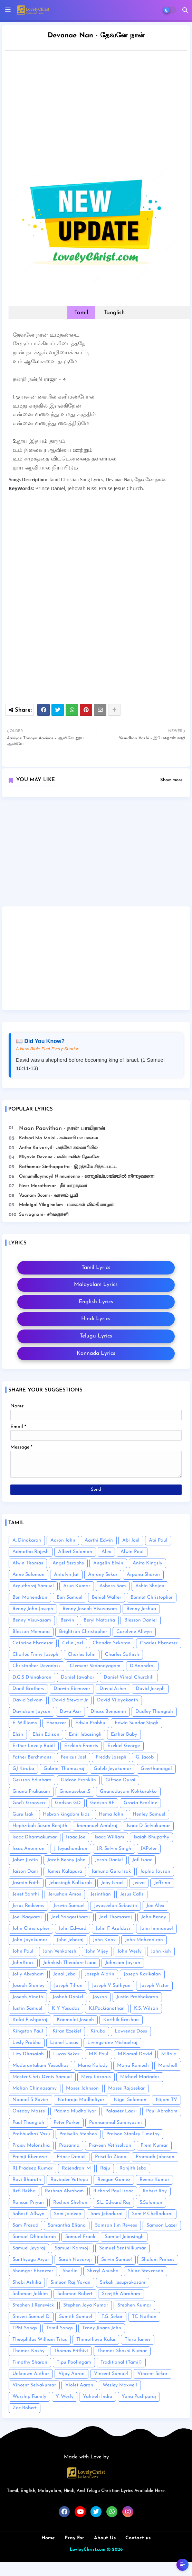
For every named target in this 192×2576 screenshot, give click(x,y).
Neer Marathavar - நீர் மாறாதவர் (53, 1186)
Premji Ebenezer (29, 2156)
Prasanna (69, 2145)
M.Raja (168, 2054)
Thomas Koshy (28, 2351)
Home (48, 2538)
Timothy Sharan (29, 2362)
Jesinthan (100, 1894)
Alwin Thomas (27, 1563)
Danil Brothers (28, 1688)
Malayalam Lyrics (96, 1284)
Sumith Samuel (75, 2316)
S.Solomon (151, 2202)
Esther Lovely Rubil (33, 1745)
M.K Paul (98, 2054)
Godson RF (102, 1803)
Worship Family (29, 2396)
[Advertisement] (96, 854)
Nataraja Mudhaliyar (81, 2099)
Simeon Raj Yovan (70, 2282)
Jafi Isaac (142, 1860)
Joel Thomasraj (115, 1917)
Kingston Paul (27, 2031)
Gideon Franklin (78, 1780)
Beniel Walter (106, 1597)
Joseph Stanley (28, 1985)
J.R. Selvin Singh (114, 1848)
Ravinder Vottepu (69, 2179)
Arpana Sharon (143, 1574)
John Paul (22, 1951)
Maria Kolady (93, 2065)
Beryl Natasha (99, 1620)
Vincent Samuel (111, 2373)
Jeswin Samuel (69, 1905)
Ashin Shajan (149, 1586)
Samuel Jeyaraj (28, 2248)
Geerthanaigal (156, 1768)
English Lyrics (96, 1302)
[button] (185, 10)
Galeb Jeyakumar (112, 1768)
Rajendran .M (76, 2168)
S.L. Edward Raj (113, 2202)
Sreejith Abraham (121, 2293)
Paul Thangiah (28, 2122)
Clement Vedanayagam (95, 1666)
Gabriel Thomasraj (64, 1768)
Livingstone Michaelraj (112, 2042)
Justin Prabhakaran (137, 1997)
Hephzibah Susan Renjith (39, 1825)
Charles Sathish (122, 1654)
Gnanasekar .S (74, 1791)
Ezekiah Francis (81, 1745)
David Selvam (27, 1700)
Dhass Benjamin (108, 1711)
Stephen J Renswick (33, 2305)
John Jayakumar (29, 1940)
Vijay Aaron (71, 2373)
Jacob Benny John (66, 1860)
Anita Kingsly (147, 1563)
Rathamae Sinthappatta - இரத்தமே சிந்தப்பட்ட (68, 1166)
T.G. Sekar (112, 2316)
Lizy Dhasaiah (28, 2054)
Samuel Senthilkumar (122, 2248)
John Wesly (129, 1951)
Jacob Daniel (109, 1860)
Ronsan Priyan (28, 2202)
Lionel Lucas (64, 2042)
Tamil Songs (59, 2328)
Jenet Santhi (25, 1894)
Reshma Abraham (64, 2191)
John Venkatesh (59, 1951)
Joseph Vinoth (27, 1997)
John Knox (104, 1940)
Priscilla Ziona (110, 2156)
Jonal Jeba (64, 1974)
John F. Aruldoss (113, 1928)
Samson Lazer (161, 2225)
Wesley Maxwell (120, 2385)
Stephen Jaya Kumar (85, 2305)
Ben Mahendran (29, 1597)
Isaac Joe (75, 1837)
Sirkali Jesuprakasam (122, 2282)
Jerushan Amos (64, 1894)
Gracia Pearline (140, 1803)
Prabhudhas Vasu (31, 2134)
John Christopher (30, 1928)
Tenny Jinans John (101, 2328)
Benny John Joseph (32, 1608)
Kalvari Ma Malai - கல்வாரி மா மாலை (58, 1138)
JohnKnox (23, 1962)
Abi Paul (158, 1540)
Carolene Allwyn (134, 1631)
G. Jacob (145, 1757)
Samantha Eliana (67, 2225)
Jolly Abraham (28, 1974)
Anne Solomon (28, 1574)
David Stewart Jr (70, 1700)
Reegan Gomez (113, 2179)
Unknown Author (30, 2373)
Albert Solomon (75, 1551)
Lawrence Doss (131, 2031)
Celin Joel (72, 1643)
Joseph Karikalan (142, 1974)
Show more (171, 780)
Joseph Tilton (68, 1985)
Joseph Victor (154, 1985)
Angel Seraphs (68, 1563)
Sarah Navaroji (75, 2259)
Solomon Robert (75, 2293)
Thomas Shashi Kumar (122, 2351)
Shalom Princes (157, 2259)
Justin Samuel (27, 2008)
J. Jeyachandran (70, 1848)
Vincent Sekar (152, 2373)
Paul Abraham (161, 2111)
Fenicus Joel (73, 1757)
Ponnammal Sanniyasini (115, 2122)
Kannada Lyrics (96, 1353)
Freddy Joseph (111, 1757)
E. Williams (24, 1723)
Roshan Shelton (70, 2202)
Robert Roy (155, 2191)
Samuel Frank (80, 2236)
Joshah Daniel (67, 1997)
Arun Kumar (76, 1586)
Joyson (100, 1997)
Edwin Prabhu (90, 1723)
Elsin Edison (45, 1734)
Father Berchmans (31, 1757)
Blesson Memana (31, 1631)
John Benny (153, 1917)
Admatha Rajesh (30, 1551)
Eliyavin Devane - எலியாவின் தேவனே (59, 1157)
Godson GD (68, 1803)
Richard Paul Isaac (113, 2191)
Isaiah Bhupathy (151, 1837)
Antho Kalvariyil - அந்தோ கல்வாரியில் (58, 1147)
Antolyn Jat (66, 1574)
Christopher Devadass (36, 1666)
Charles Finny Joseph (35, 1654)
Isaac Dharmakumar (34, 1837)
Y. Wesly (65, 2396)
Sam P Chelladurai (152, 2214)
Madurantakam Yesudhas (40, 2065)
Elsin (17, 1734)
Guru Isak (22, 1814)
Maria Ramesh (133, 2065)
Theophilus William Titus (39, 2339)
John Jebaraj (70, 1940)
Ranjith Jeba (132, 2168)
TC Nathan (144, 2316)
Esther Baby (124, 1734)
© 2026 (115, 2549)
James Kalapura (64, 1871)
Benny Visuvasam (31, 1620)
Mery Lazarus (96, 2077)
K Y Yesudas (65, 2008)
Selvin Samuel (116, 2259)
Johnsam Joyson (122, 1962)
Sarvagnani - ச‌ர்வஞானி (44, 1214)
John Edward (72, 1928)
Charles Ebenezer (158, 1643)
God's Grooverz (29, 1803)
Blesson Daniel (140, 1620)
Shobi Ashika (26, 2282)
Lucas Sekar (66, 2054)
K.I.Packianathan (107, 2008)
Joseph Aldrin (99, 1974)
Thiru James (138, 2339)
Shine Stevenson (145, 2271)
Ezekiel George (123, 1745)
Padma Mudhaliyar (75, 2111)
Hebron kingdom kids (66, 1814)
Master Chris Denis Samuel (42, 2077)
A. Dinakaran (26, 1540)
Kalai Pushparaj (29, 2019)
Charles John (82, 1654)
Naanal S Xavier (30, 2099)
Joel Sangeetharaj (70, 1917)
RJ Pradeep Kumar (32, 2168)
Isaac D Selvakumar (148, 1825)
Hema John (111, 1814)
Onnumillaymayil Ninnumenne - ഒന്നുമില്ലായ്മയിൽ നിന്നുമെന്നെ (86, 1176)
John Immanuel (156, 1928)
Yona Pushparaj (139, 2396)
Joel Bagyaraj (27, 1917)
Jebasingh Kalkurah (70, 1882)
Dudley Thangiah (154, 1711)
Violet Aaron (79, 2385)
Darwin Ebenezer (72, 1688)
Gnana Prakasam (31, 1791)
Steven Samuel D (31, 2316)
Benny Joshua (141, 1608)
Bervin (67, 1620)
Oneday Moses (28, 2111)
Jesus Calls (132, 1894)
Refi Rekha (24, 2191)
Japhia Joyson (155, 1871)
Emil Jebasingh (85, 1734)
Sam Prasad (25, 2225)
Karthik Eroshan (121, 2019)
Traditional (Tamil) (121, 2362)
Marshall (167, 2065)
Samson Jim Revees (116, 2225)
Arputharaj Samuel (33, 1586)
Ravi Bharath (26, 2179)
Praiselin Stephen (78, 2134)
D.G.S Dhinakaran (31, 1677)
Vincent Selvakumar (34, 2385)
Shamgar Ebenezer (32, 2271)
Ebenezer (56, 1723)
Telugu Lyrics (96, 1336)
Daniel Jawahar (77, 1677)
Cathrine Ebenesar (32, 1643)
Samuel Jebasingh (124, 2236)
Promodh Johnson (155, 2156)
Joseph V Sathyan (111, 1985)
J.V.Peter (149, 1848)
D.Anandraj (142, 1666)
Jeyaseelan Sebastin (115, 1905)
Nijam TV (166, 2099)
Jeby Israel (112, 1882)
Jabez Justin (25, 1860)
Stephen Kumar (134, 2305)
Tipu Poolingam (74, 2362)
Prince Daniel (71, 2156)
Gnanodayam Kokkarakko (128, 1791)
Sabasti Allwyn (28, 2214)
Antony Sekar (102, 1574)
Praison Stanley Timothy (133, 2134)
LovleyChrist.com (87, 2549)
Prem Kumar (154, 2145)
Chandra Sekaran (112, 1643)
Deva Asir (70, 1711)
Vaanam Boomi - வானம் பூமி (48, 1195)
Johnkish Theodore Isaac (69, 1962)
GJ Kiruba (23, 1768)
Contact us (138, 2538)
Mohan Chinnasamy (34, 2088)
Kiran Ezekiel (66, 2031)
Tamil (81, 313)
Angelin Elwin (108, 1563)
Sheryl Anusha (102, 2271)
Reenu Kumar (154, 2179)
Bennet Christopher (152, 1597)
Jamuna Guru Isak (111, 1871)
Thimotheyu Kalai (95, 2339)
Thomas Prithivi (71, 2351)
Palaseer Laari (121, 2111)
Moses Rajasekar (126, 2088)
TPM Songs (24, 2328)
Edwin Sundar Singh (137, 1723)
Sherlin (70, 2271)
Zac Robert (24, 2408)
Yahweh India (97, 2396)
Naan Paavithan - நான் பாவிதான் (62, 1128)
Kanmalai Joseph (75, 2019)
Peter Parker (67, 2122)
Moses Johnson (82, 2088)
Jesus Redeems (28, 1905)
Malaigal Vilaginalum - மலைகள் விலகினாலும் (66, 1205)
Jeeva (139, 1882)
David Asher (112, 1688)
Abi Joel (131, 1540)
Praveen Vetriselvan (110, 2145)
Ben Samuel (70, 1597)
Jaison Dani (25, 1871)
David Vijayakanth (117, 1700)
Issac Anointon (28, 1848)
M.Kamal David (135, 2054)
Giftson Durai (120, 1780)
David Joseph (150, 1688)
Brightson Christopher (83, 1631)
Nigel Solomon (130, 2099)
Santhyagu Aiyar (30, 2259)
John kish (161, 1951)
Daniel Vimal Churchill (129, 1677)
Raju (105, 2168)
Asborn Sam (112, 1586)
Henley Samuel (149, 1814)
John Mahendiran (144, 1940)
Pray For (74, 2538)
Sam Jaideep (67, 2214)
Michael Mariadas (140, 2077)
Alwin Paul (132, 1551)
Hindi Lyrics (96, 1319)
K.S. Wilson (146, 2008)
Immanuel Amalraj (97, 1825)
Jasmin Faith (26, 1882)
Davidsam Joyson (31, 1711)
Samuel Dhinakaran (34, 2236)
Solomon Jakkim (30, 2293)
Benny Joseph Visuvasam (90, 1608)
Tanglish (114, 313)
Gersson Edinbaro (31, 1780)
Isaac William (109, 1837)
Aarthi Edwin (99, 1540)
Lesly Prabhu (26, 2042)
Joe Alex (155, 1905)
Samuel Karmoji (72, 2248)
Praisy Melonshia (31, 2145)
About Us (105, 2538)
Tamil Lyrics (96, 1267)
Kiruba (97, 2031)
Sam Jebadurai (106, 2214)
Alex (106, 1551)
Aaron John (62, 1540)
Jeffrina (162, 1882)
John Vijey (97, 1951)
